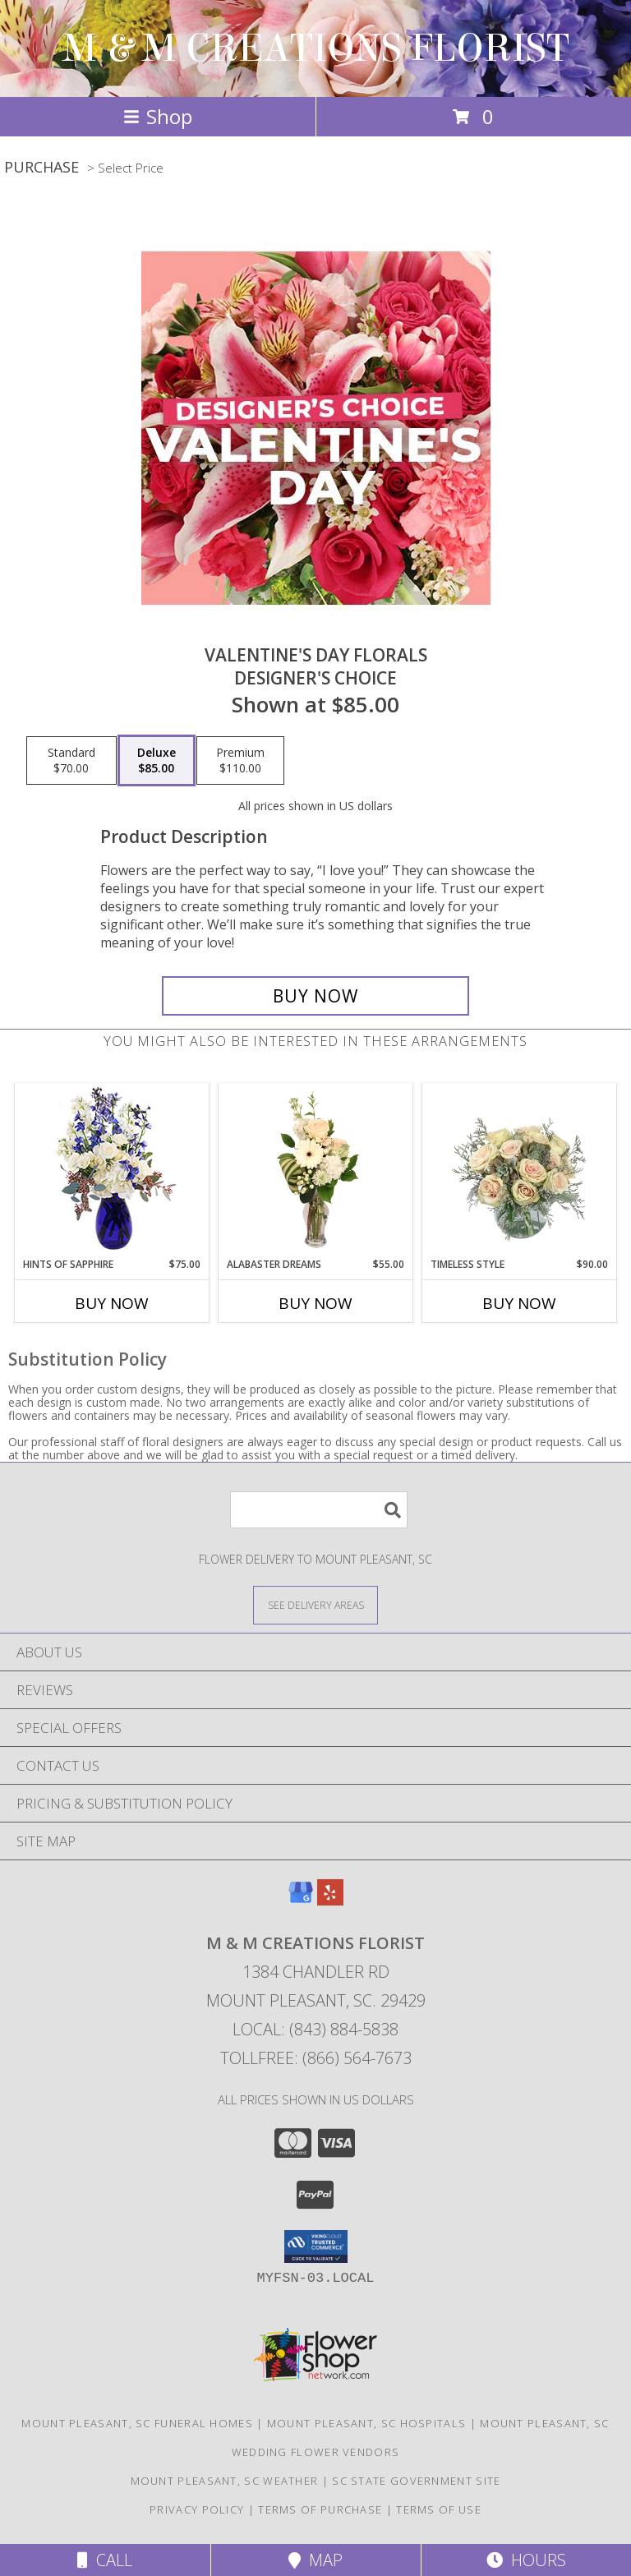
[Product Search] (319, 1509)
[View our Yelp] (330, 1900)
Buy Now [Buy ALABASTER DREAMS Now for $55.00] (315, 1303)
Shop (157, 116)
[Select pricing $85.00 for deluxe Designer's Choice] (156, 761)
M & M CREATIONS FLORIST (315, 48)
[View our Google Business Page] (301, 1900)
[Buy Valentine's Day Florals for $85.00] (315, 996)
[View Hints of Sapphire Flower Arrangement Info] (112, 1170)
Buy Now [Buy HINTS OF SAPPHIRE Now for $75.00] (112, 1303)
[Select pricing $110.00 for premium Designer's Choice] (240, 761)
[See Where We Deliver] (315, 1604)
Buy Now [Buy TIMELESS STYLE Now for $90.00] (519, 1303)
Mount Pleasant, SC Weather (225, 2480)
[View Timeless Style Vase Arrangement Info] (519, 1170)
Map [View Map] (315, 2560)
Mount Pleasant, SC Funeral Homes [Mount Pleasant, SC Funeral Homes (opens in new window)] (137, 2423)
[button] (316, 2246)
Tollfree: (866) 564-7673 (316, 2058)
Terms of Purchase (320, 2509)
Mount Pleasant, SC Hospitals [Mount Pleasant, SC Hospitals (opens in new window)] (366, 2423)
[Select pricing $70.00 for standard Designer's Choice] (71, 761)
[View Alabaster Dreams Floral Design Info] (316, 1170)
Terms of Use (438, 2509)
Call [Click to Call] (104, 2560)
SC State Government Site (416, 2480)
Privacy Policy (197, 2509)
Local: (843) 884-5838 (315, 2029)
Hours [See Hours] (526, 2560)
